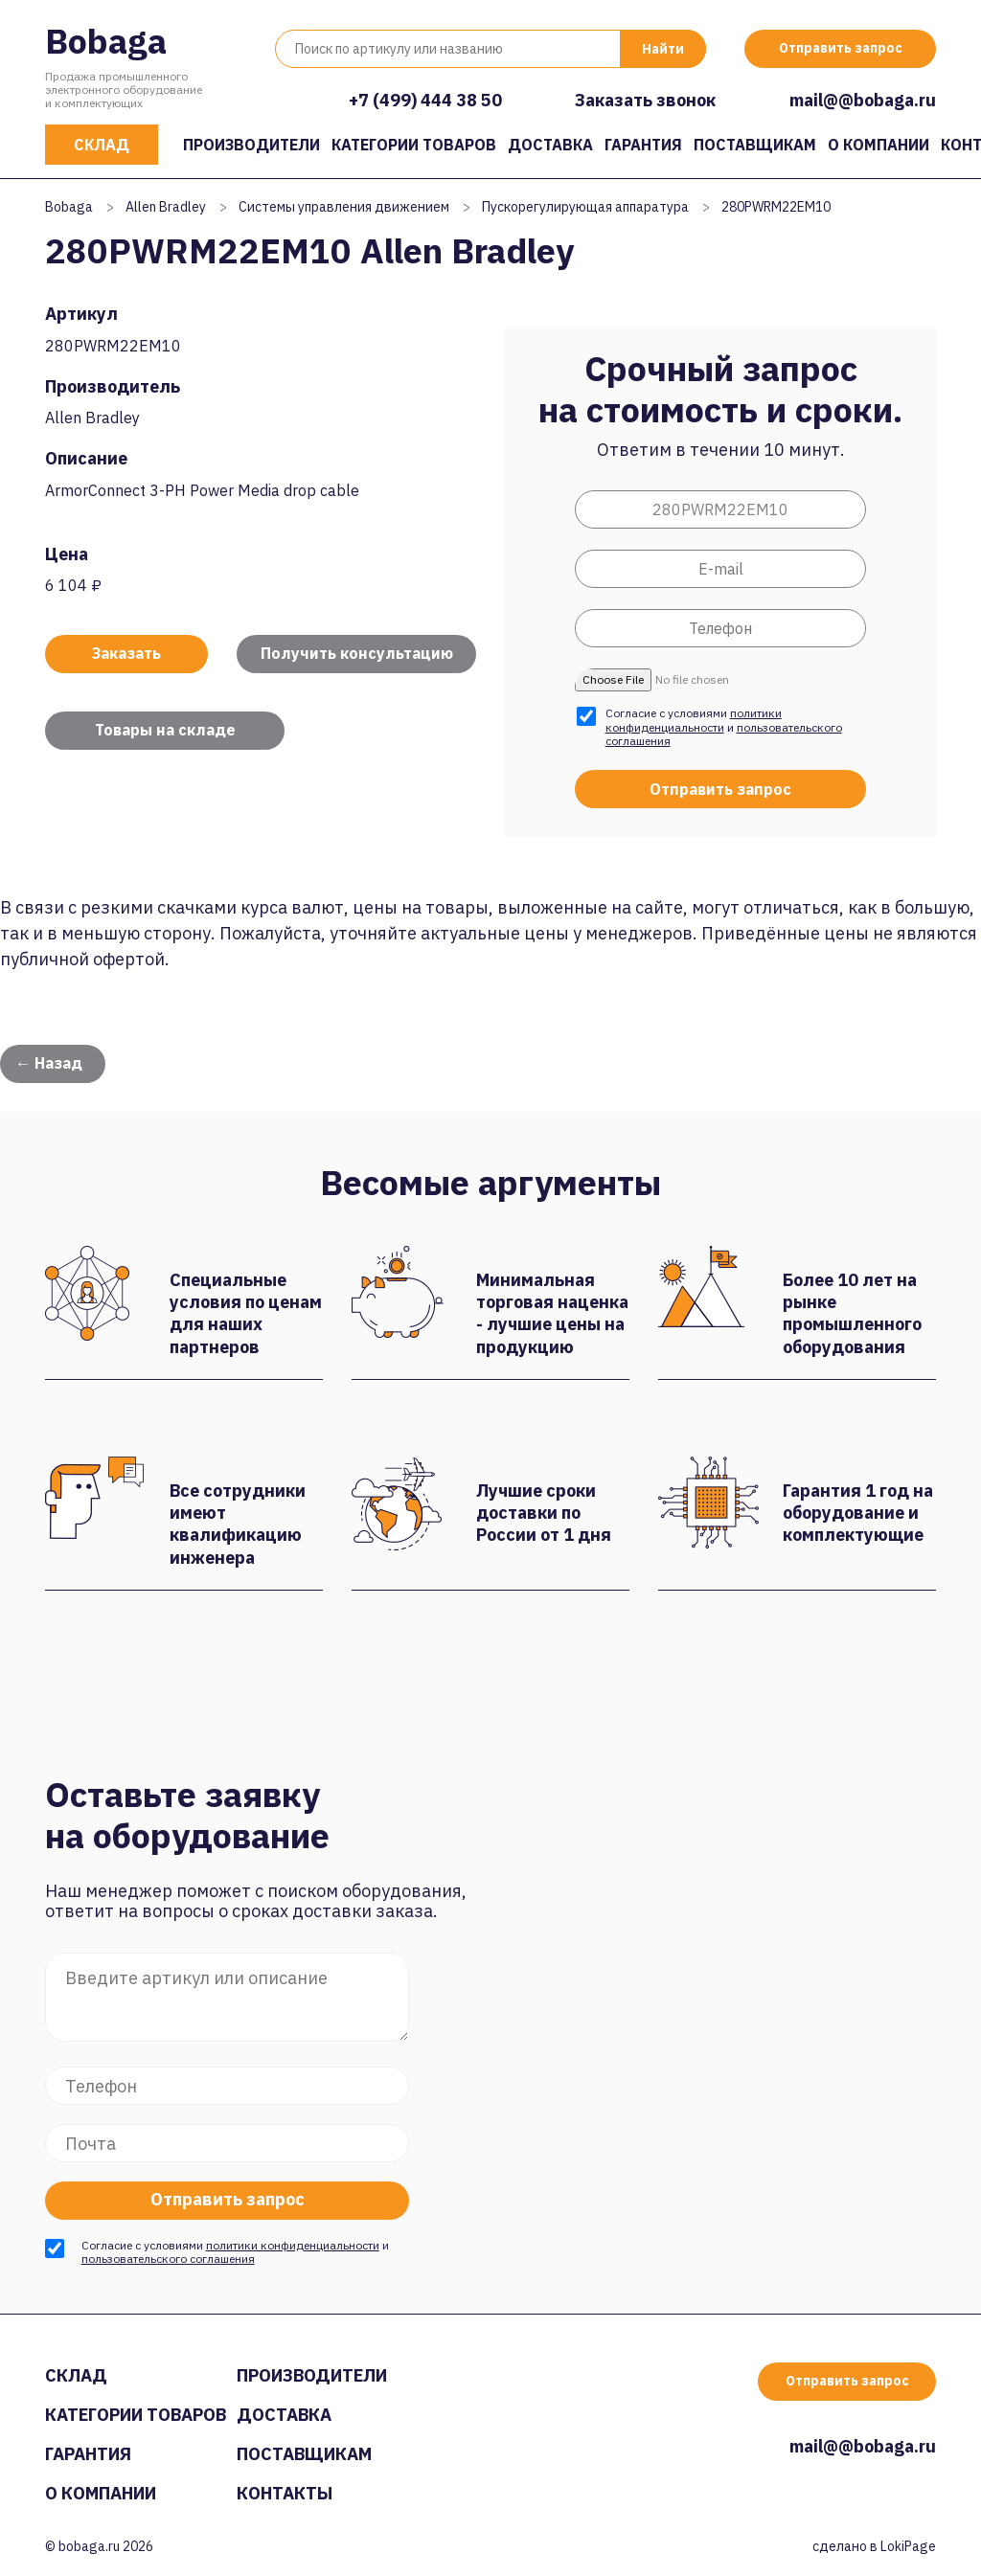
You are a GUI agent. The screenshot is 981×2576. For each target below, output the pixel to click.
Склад (101, 144)
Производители (251, 144)
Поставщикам (755, 144)
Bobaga (106, 40)
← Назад (48, 1063)
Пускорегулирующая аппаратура (585, 206)
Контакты (284, 2493)
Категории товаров (413, 144)
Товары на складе (165, 729)
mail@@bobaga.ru (862, 100)
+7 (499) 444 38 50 (425, 100)
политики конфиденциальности (693, 720)
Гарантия (643, 144)
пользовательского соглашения (168, 2258)
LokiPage (908, 2546)
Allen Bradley (165, 206)
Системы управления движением (344, 206)
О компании (878, 144)
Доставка (550, 144)
